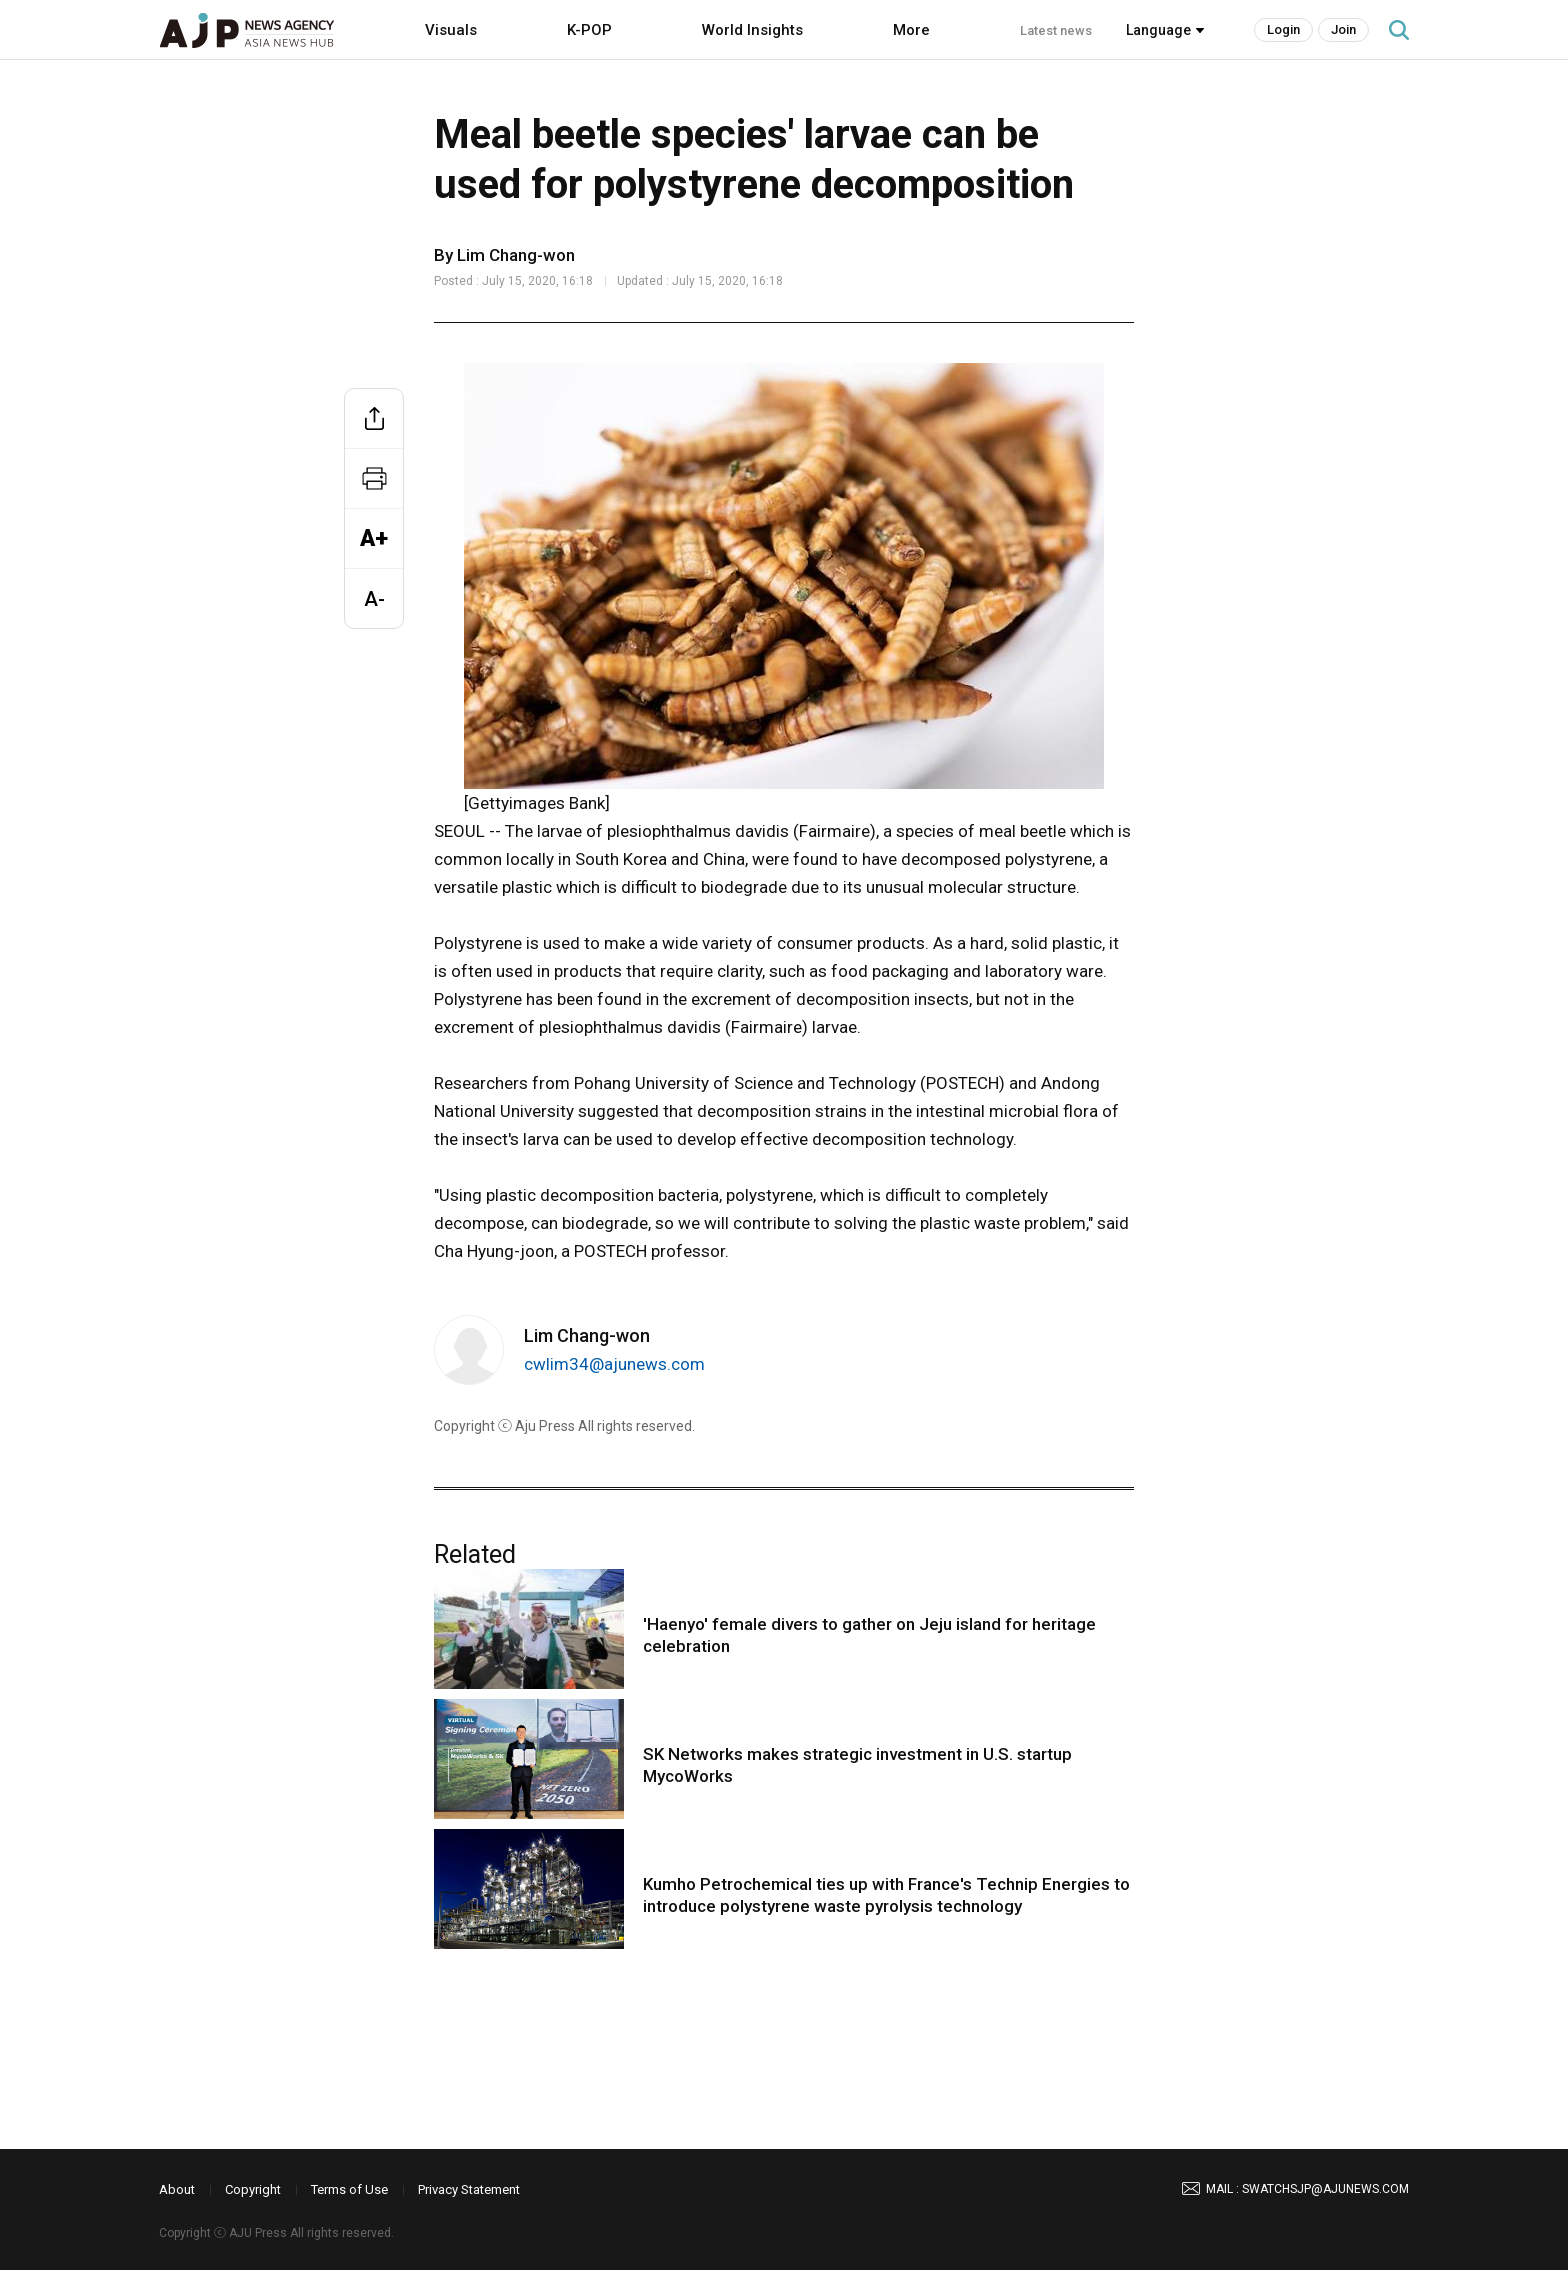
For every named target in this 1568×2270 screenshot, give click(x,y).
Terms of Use (349, 2189)
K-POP (589, 30)
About (177, 2189)
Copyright (253, 2189)
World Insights (752, 30)
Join (1343, 29)
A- (374, 599)
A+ (374, 538)
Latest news (1056, 30)
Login (1283, 29)
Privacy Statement (469, 2189)
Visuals (451, 30)
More (911, 30)
